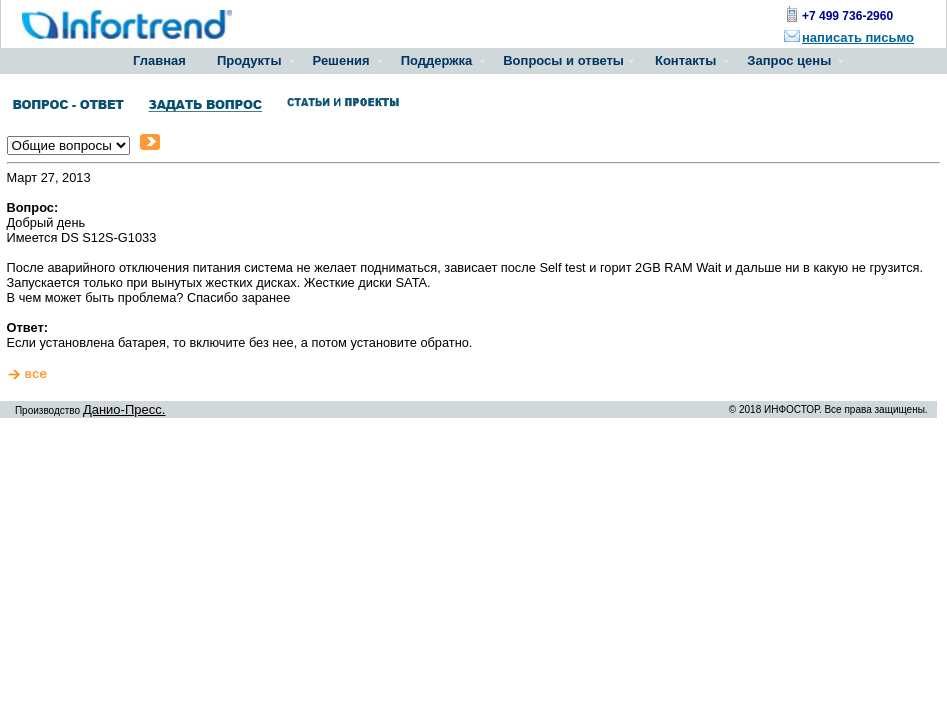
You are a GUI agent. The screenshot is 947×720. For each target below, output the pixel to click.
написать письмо (858, 37)
